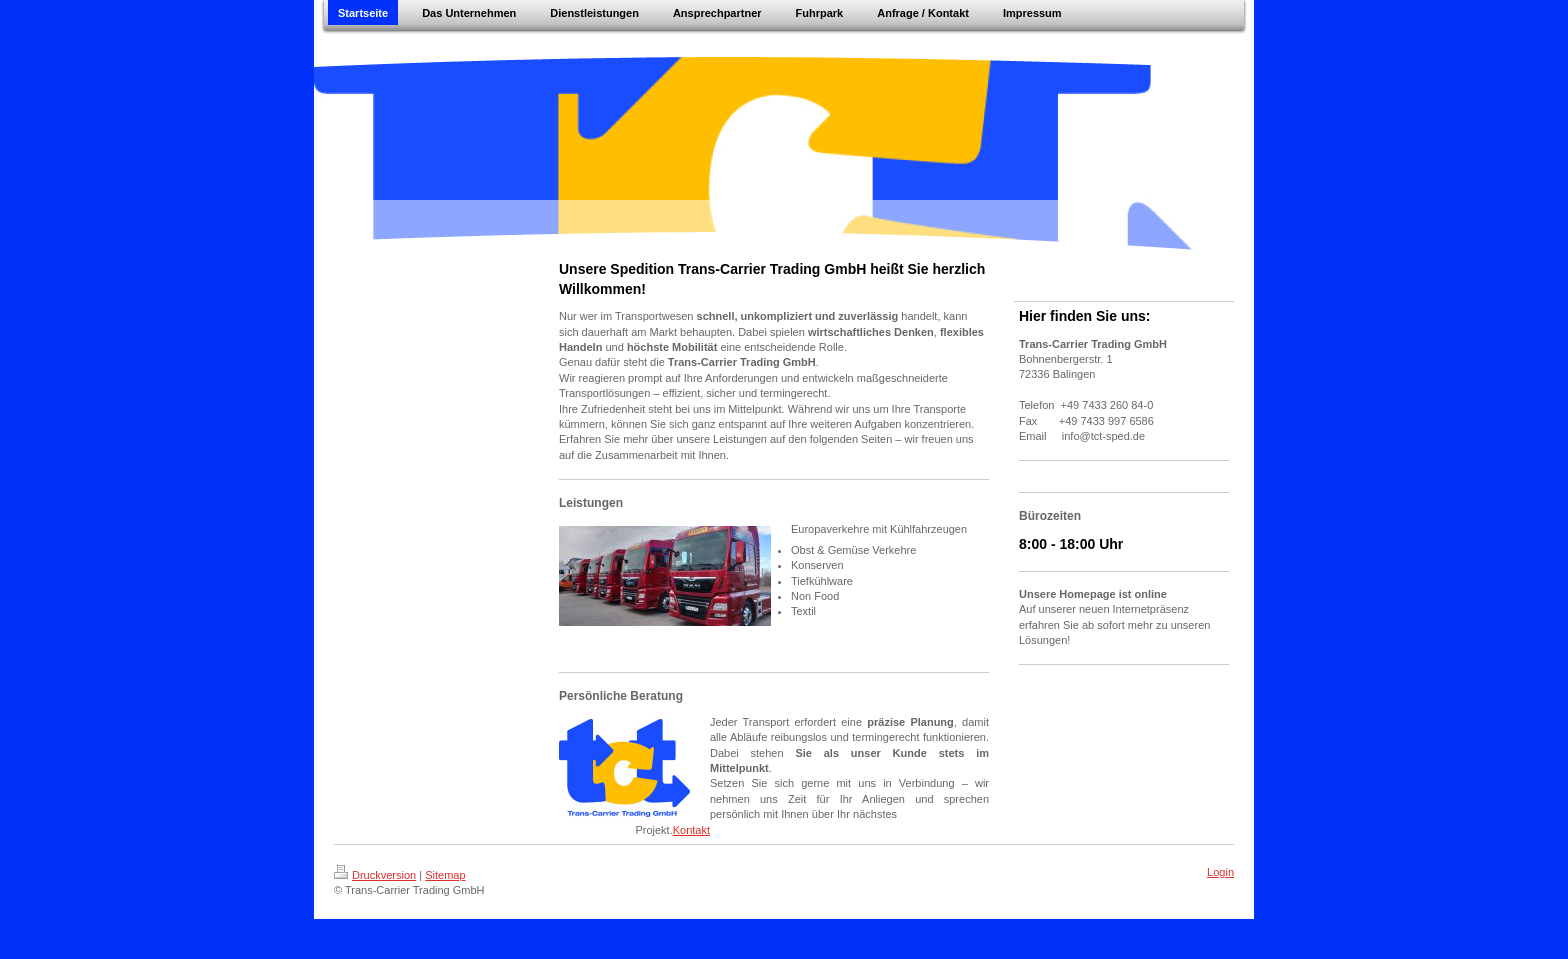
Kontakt (691, 830)
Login (1220, 872)
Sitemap (445, 875)
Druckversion (375, 875)
